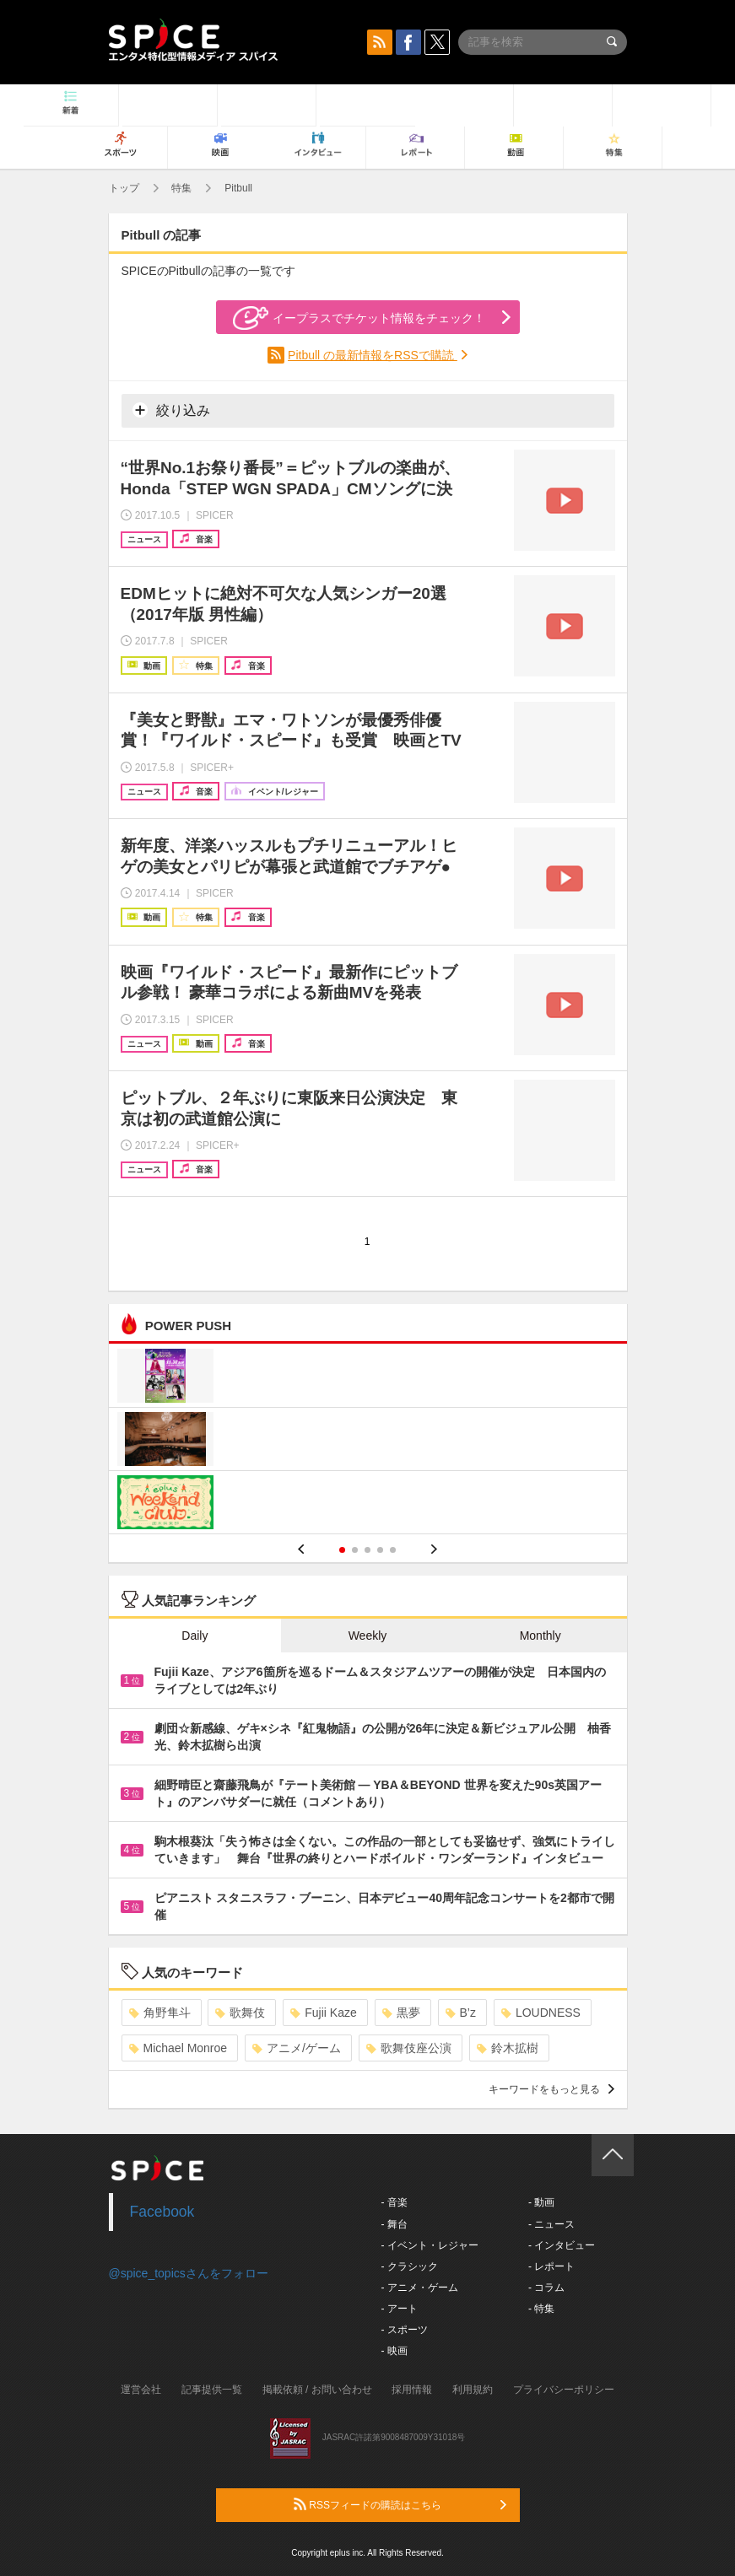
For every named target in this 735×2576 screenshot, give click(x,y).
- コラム (546, 2287)
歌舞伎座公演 (408, 2048)
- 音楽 (394, 2202)
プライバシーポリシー (563, 2389)
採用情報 (412, 2389)
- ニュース (551, 2224)
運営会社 (141, 2389)
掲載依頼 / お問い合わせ (317, 2389)
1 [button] (342, 1550)
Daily (194, 1635)
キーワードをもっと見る (551, 2089)
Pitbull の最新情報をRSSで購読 (372, 355)
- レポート (551, 2266)
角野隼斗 (160, 2012)
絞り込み (171, 410)
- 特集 (541, 2309)
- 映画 (394, 2351)
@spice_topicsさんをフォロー (188, 2273)
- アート (399, 2309)
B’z (461, 2012)
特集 (181, 188)
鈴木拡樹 (507, 2048)
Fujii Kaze (323, 2012)
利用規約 (472, 2389)
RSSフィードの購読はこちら (400, 2504)
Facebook (162, 2211)
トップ (124, 188)
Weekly (368, 1635)
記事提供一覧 (211, 2389)
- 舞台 (394, 2224)
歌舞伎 (240, 2012)
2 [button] (355, 1550)
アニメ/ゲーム (296, 2048)
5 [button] (393, 1550)
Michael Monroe (178, 2048)
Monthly (540, 1635)
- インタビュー (561, 2245)
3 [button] (367, 1550)
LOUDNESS (541, 2012)
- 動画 (541, 2202)
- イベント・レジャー (429, 2245)
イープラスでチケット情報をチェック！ (359, 318)
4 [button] (380, 1550)
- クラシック (409, 2266)
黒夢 (401, 2012)
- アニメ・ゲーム (419, 2287)
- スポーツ (404, 2330)
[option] (368, 1441)
